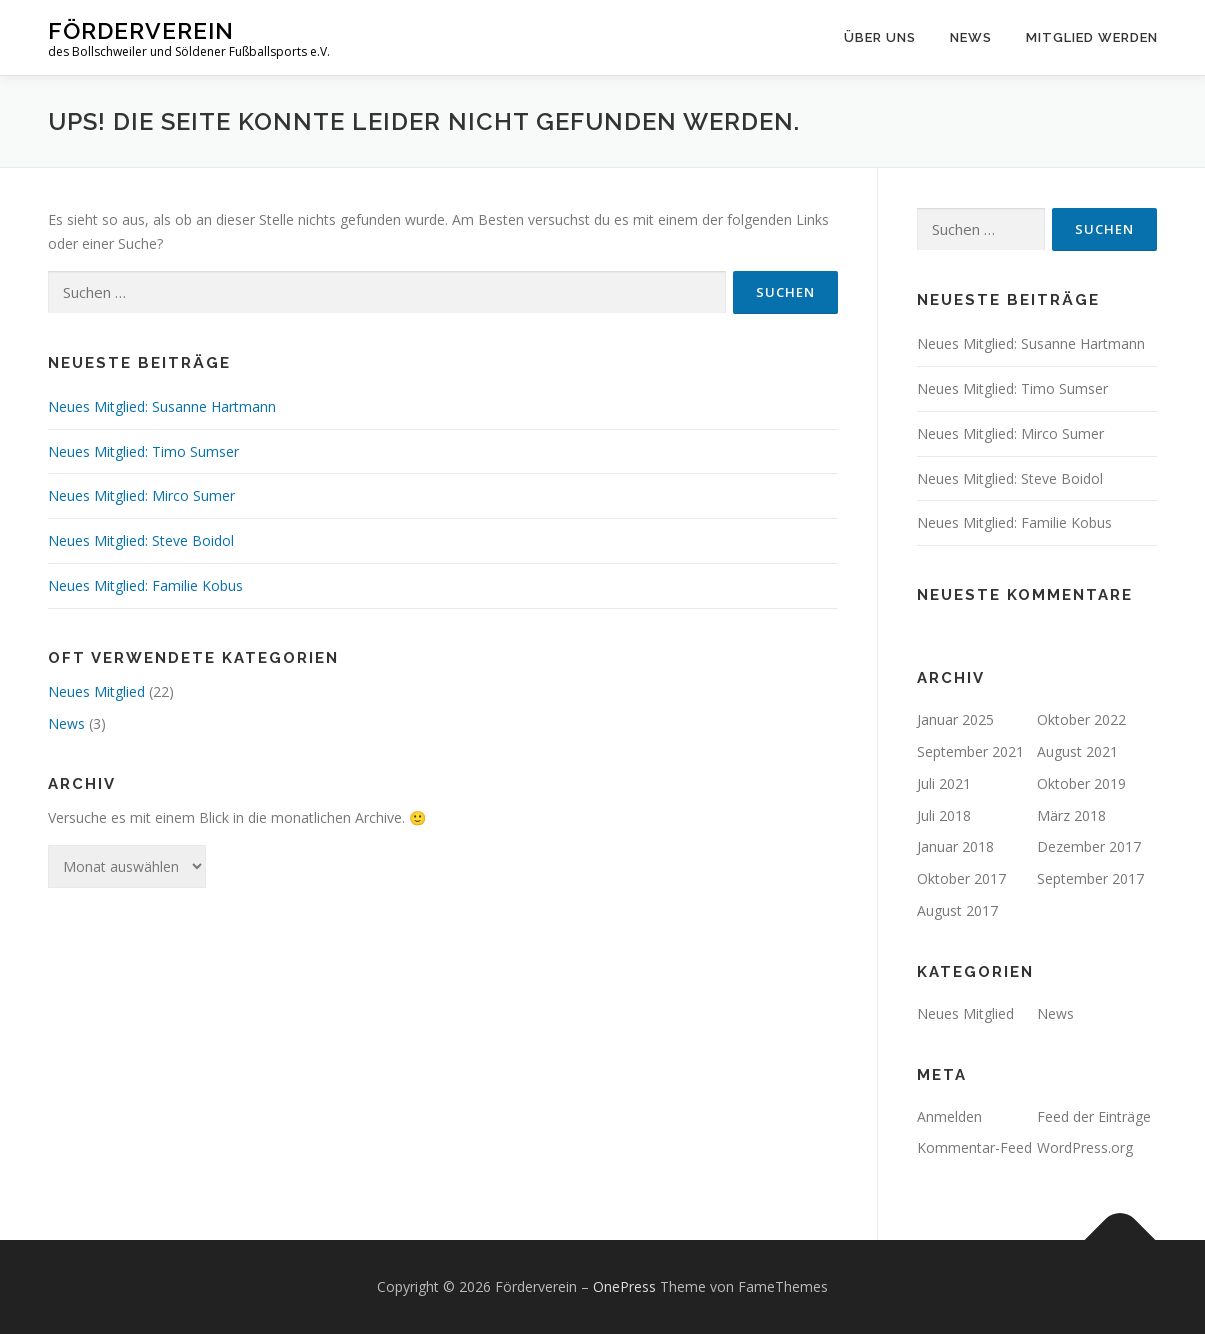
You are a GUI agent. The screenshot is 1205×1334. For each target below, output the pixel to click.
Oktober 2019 (1081, 783)
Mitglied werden (1092, 37)
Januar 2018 (955, 846)
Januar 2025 (955, 719)
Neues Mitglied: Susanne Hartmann (162, 406)
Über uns (880, 37)
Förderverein (141, 30)
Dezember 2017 (1089, 846)
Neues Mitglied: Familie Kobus (145, 585)
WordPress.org (1085, 1147)
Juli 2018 (944, 815)
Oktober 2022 (1081, 719)
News (971, 37)
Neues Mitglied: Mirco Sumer (141, 495)
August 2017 (957, 910)
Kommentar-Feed (974, 1147)
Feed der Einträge (1094, 1116)
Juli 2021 (944, 783)
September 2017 (1090, 878)
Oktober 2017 (961, 878)
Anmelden (949, 1116)
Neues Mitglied (96, 691)
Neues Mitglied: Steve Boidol (141, 540)
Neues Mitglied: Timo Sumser (143, 451)
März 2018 (1071, 815)
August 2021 (1077, 751)
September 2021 (970, 751)
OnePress (624, 1286)
